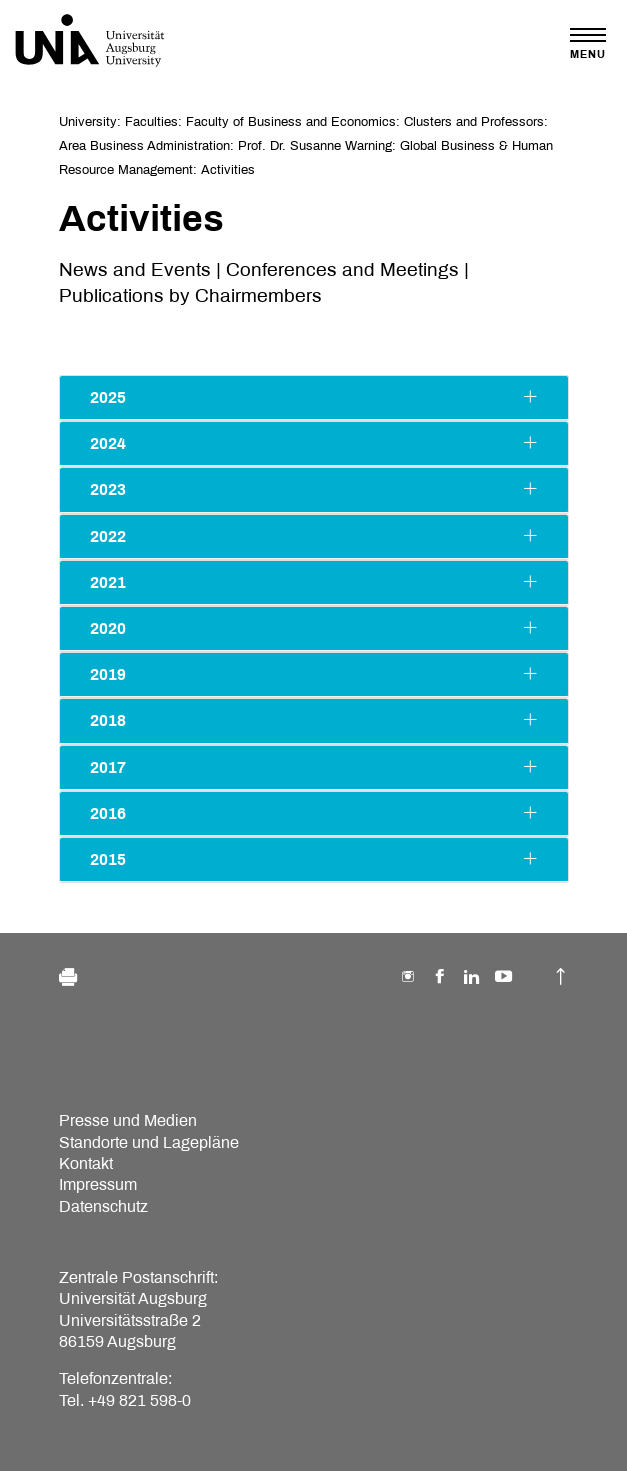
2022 (314, 536)
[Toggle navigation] (588, 43)
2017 (314, 767)
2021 (314, 582)
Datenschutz (103, 1206)
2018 (314, 720)
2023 (314, 489)
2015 (314, 859)
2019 (314, 674)
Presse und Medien (128, 1120)
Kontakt (86, 1163)
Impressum (98, 1184)
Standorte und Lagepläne (149, 1142)
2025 (314, 397)
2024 (314, 443)
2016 (314, 813)
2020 (314, 628)
